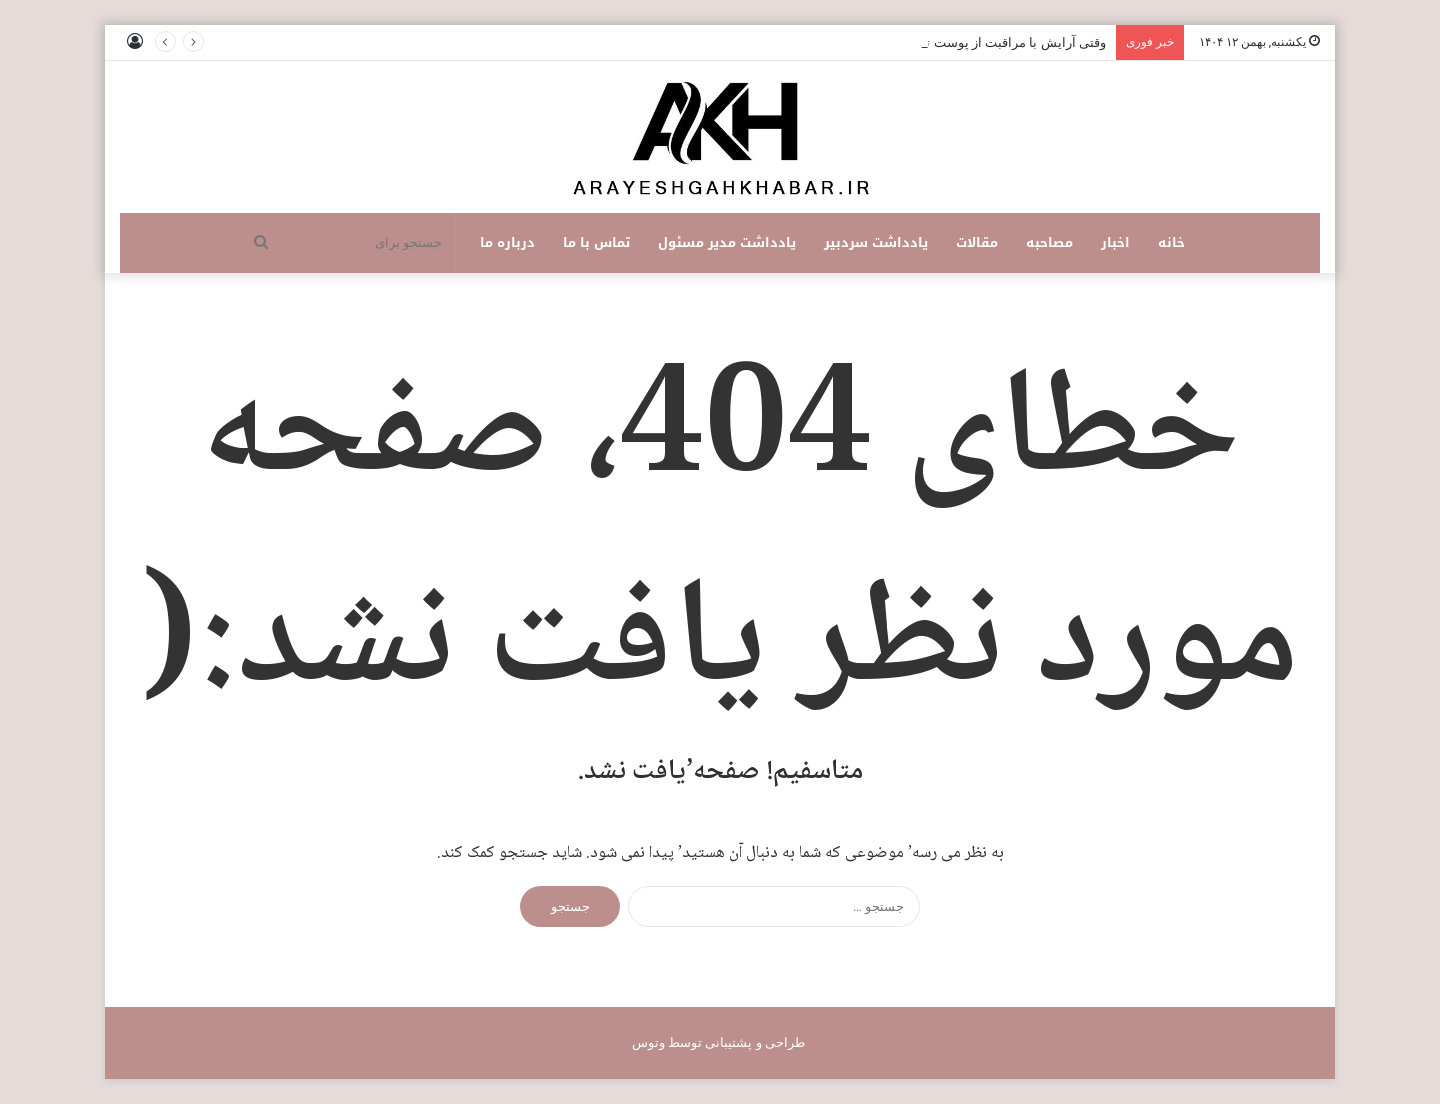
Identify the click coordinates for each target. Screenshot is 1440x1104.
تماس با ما (596, 242)
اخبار (1115, 242)
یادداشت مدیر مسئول (727, 242)
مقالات (977, 242)
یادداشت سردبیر (876, 242)
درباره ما (507, 242)
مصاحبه (1049, 242)
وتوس (648, 1042)
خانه (1171, 242)
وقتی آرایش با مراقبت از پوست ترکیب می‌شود (978, 42)
